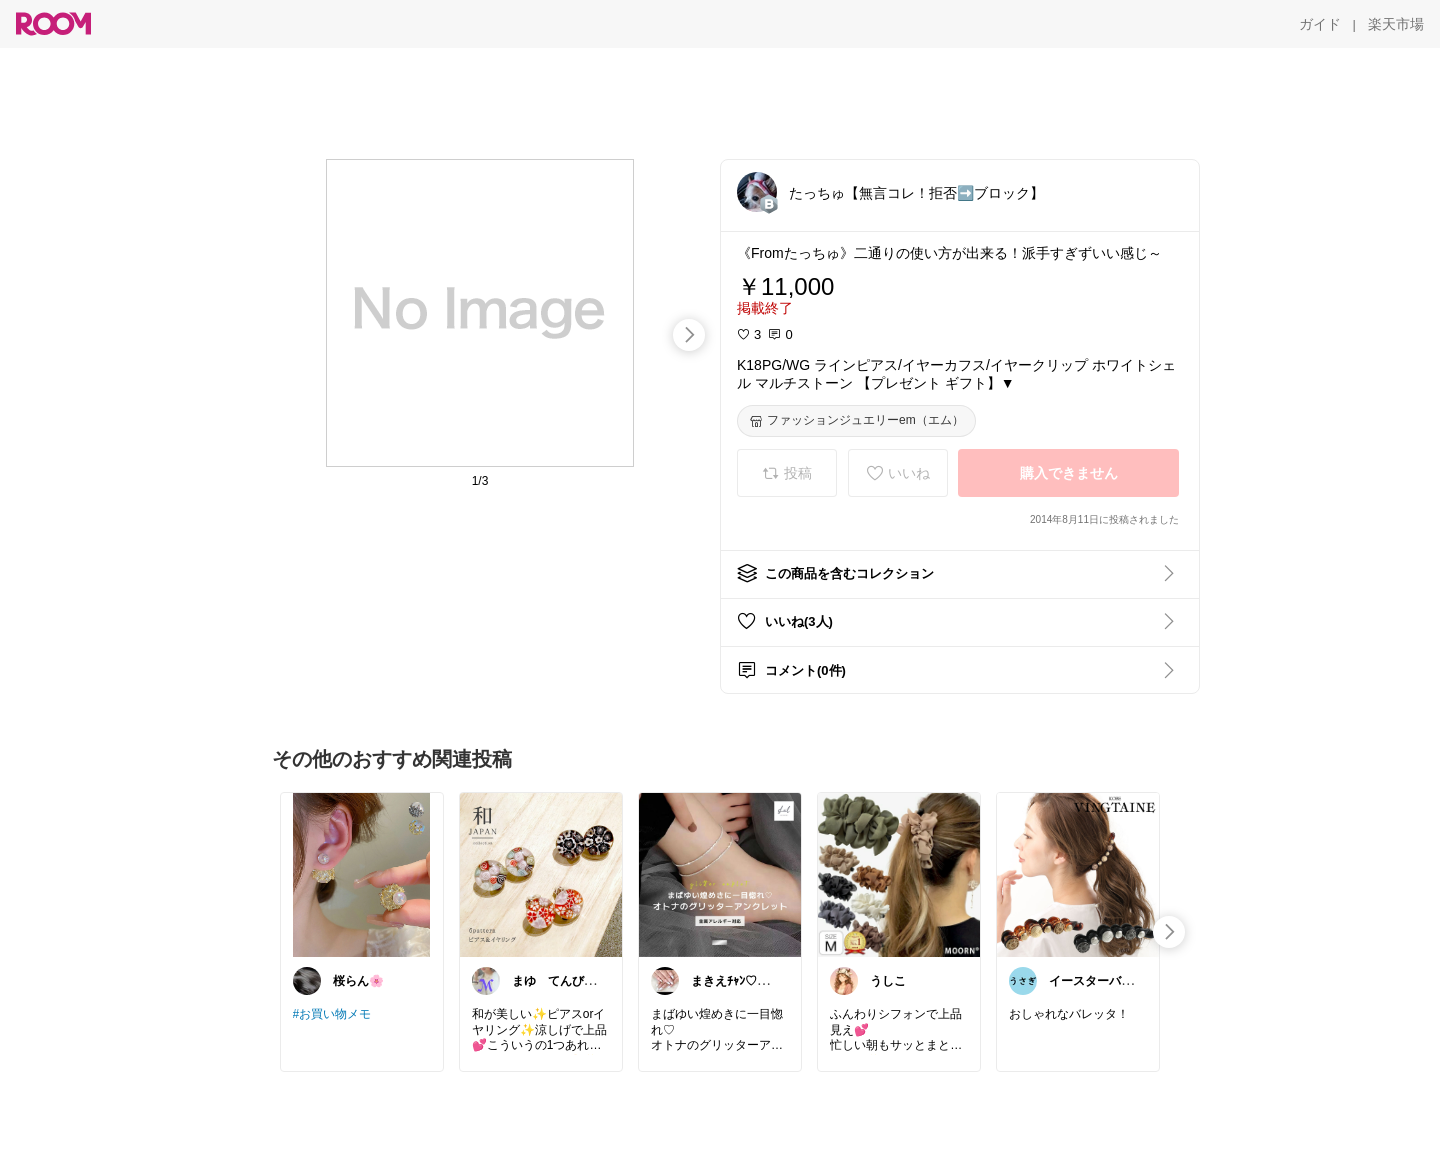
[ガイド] (1320, 24)
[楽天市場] (1396, 24)
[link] (362, 874)
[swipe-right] (689, 335)
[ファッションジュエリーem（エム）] (856, 421)
